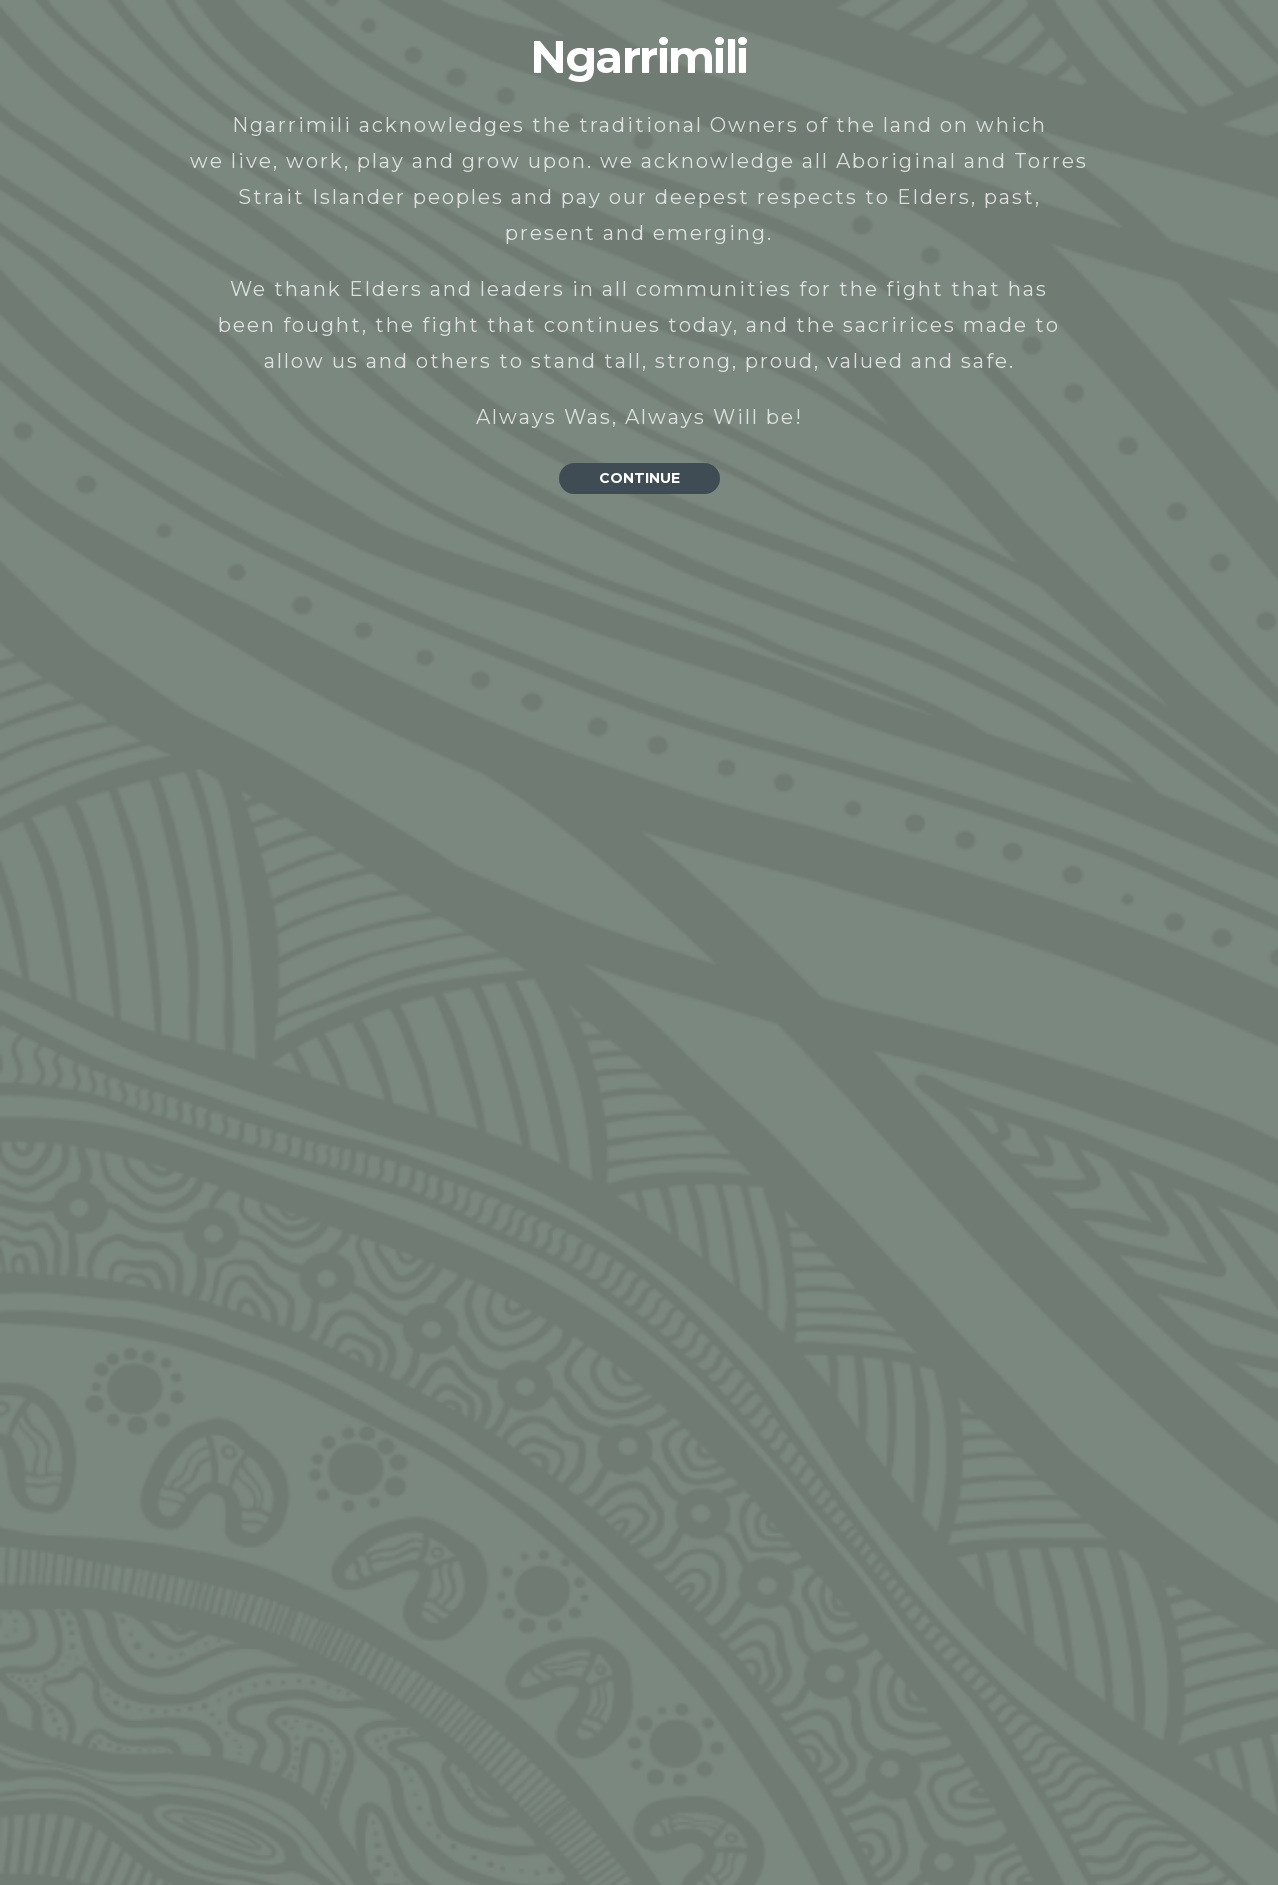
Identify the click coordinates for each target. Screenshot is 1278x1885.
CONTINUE (639, 478)
